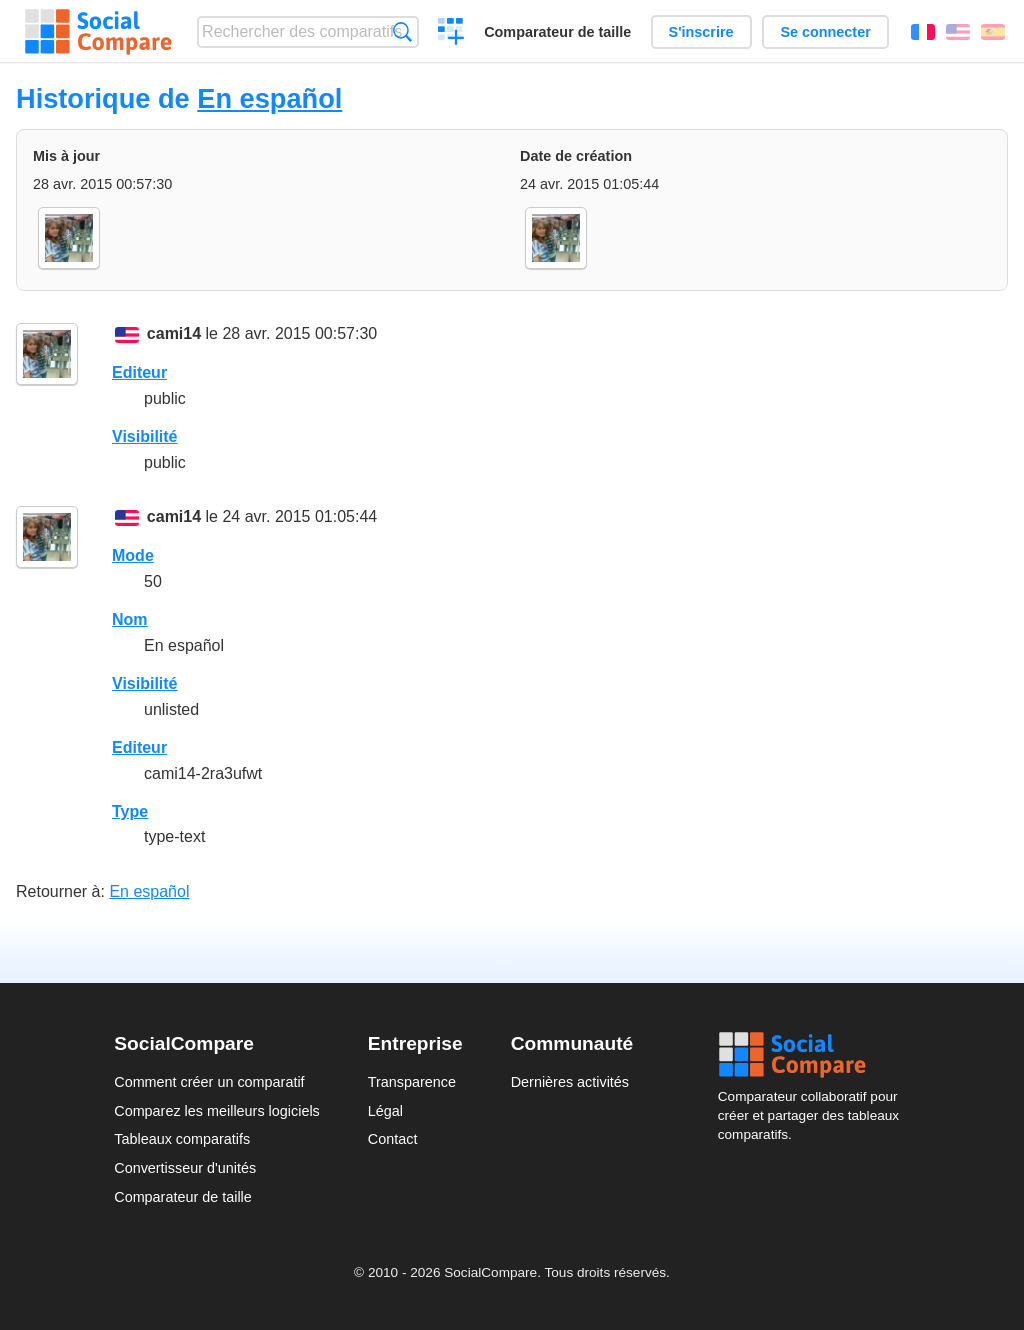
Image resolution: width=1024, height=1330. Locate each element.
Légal (385, 1111)
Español (993, 32)
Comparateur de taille (557, 32)
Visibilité (145, 436)
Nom (130, 619)
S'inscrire (701, 32)
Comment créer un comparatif (209, 1082)
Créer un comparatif (451, 34)
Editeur (139, 372)
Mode (133, 555)
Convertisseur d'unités (185, 1168)
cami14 (174, 333)
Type (130, 811)
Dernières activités (570, 1082)
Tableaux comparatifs (182, 1139)
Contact (393, 1139)
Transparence (412, 1082)
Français (923, 32)
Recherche (402, 31)
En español (269, 98)
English (958, 32)
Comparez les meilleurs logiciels (217, 1111)
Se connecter (825, 32)
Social (814, 1055)
